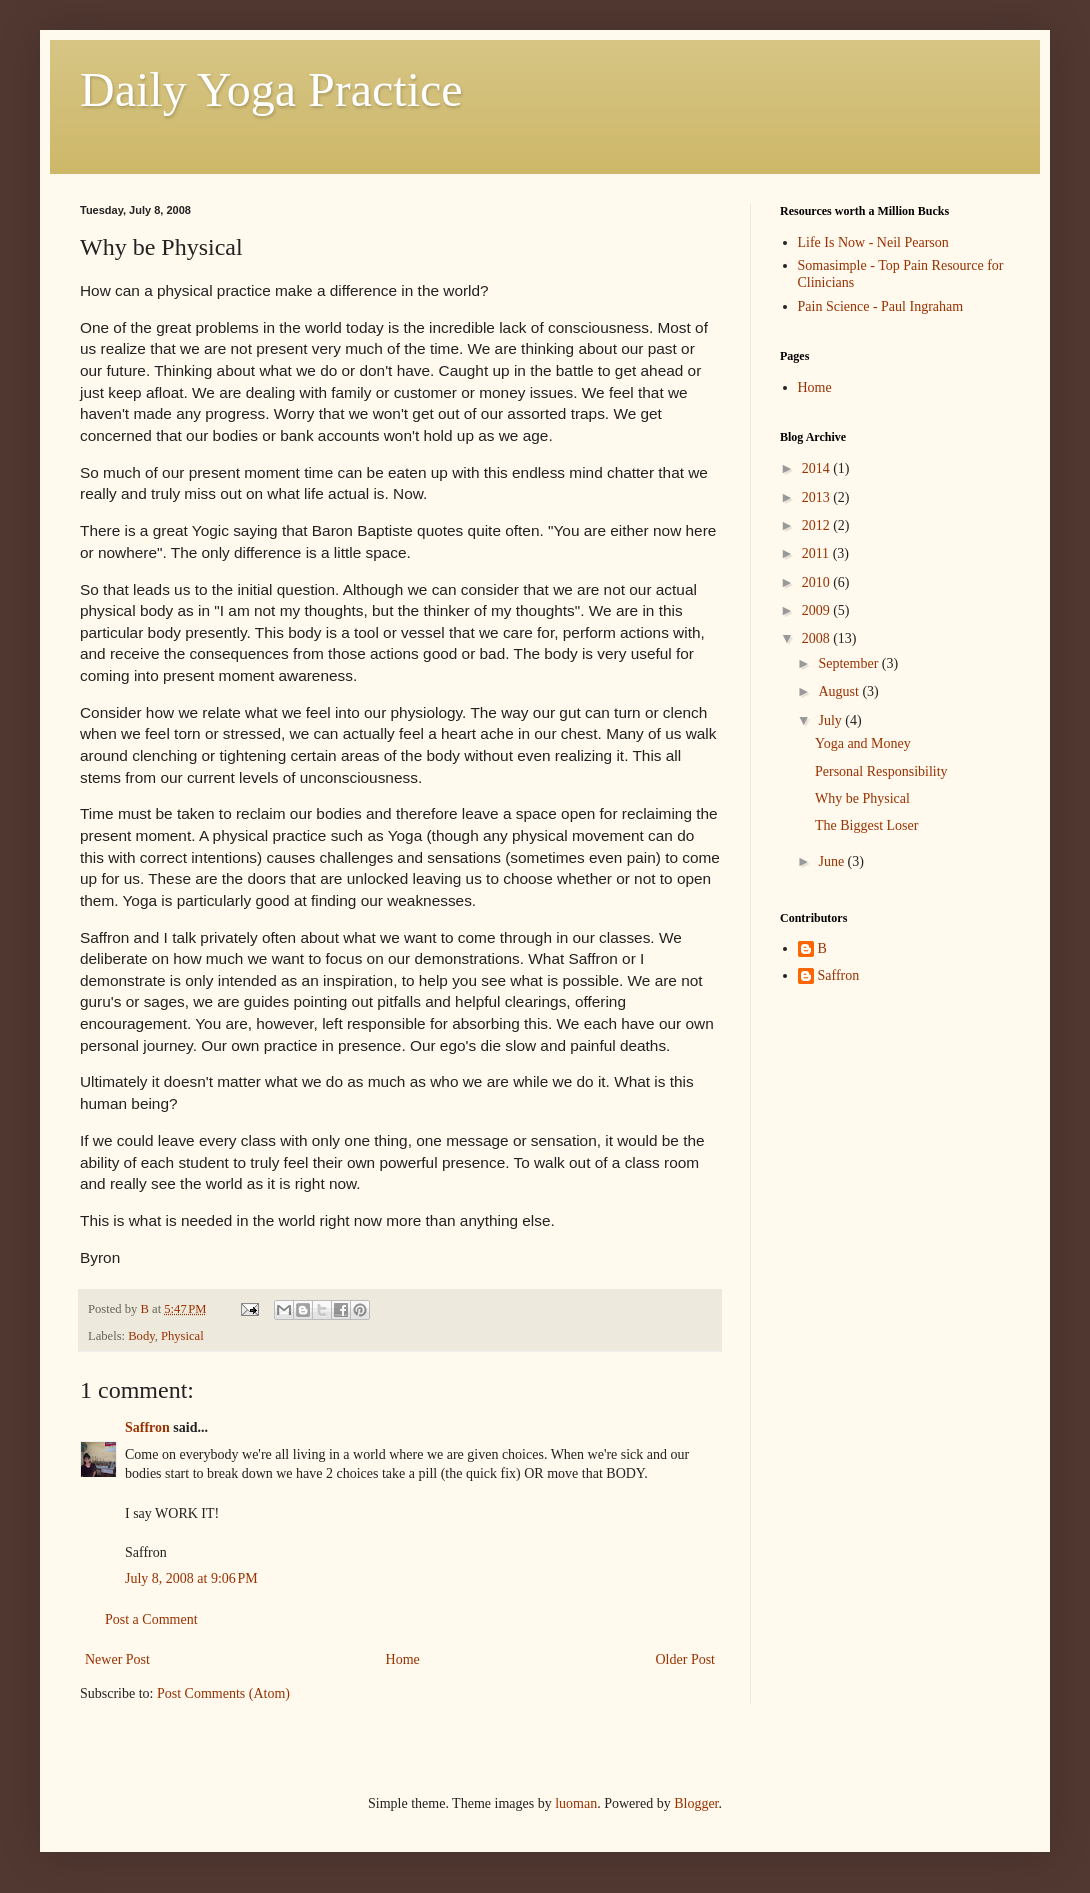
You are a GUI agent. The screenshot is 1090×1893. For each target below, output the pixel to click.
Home (403, 1659)
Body (141, 1336)
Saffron (147, 1427)
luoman (576, 1803)
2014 (818, 468)
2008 (818, 638)
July (831, 720)
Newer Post (117, 1659)
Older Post (686, 1659)
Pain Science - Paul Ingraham (881, 306)
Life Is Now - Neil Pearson (873, 242)
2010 (818, 582)
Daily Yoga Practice (271, 89)
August (840, 691)
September (849, 663)
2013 (818, 497)
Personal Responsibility (881, 771)
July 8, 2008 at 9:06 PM (191, 1578)
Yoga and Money (863, 743)
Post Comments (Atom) (223, 1693)
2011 (817, 553)
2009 (818, 610)
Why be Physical (862, 798)
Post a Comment (151, 1619)
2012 (818, 525)
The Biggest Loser (866, 825)
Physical (182, 1336)
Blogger (696, 1803)
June (832, 861)
